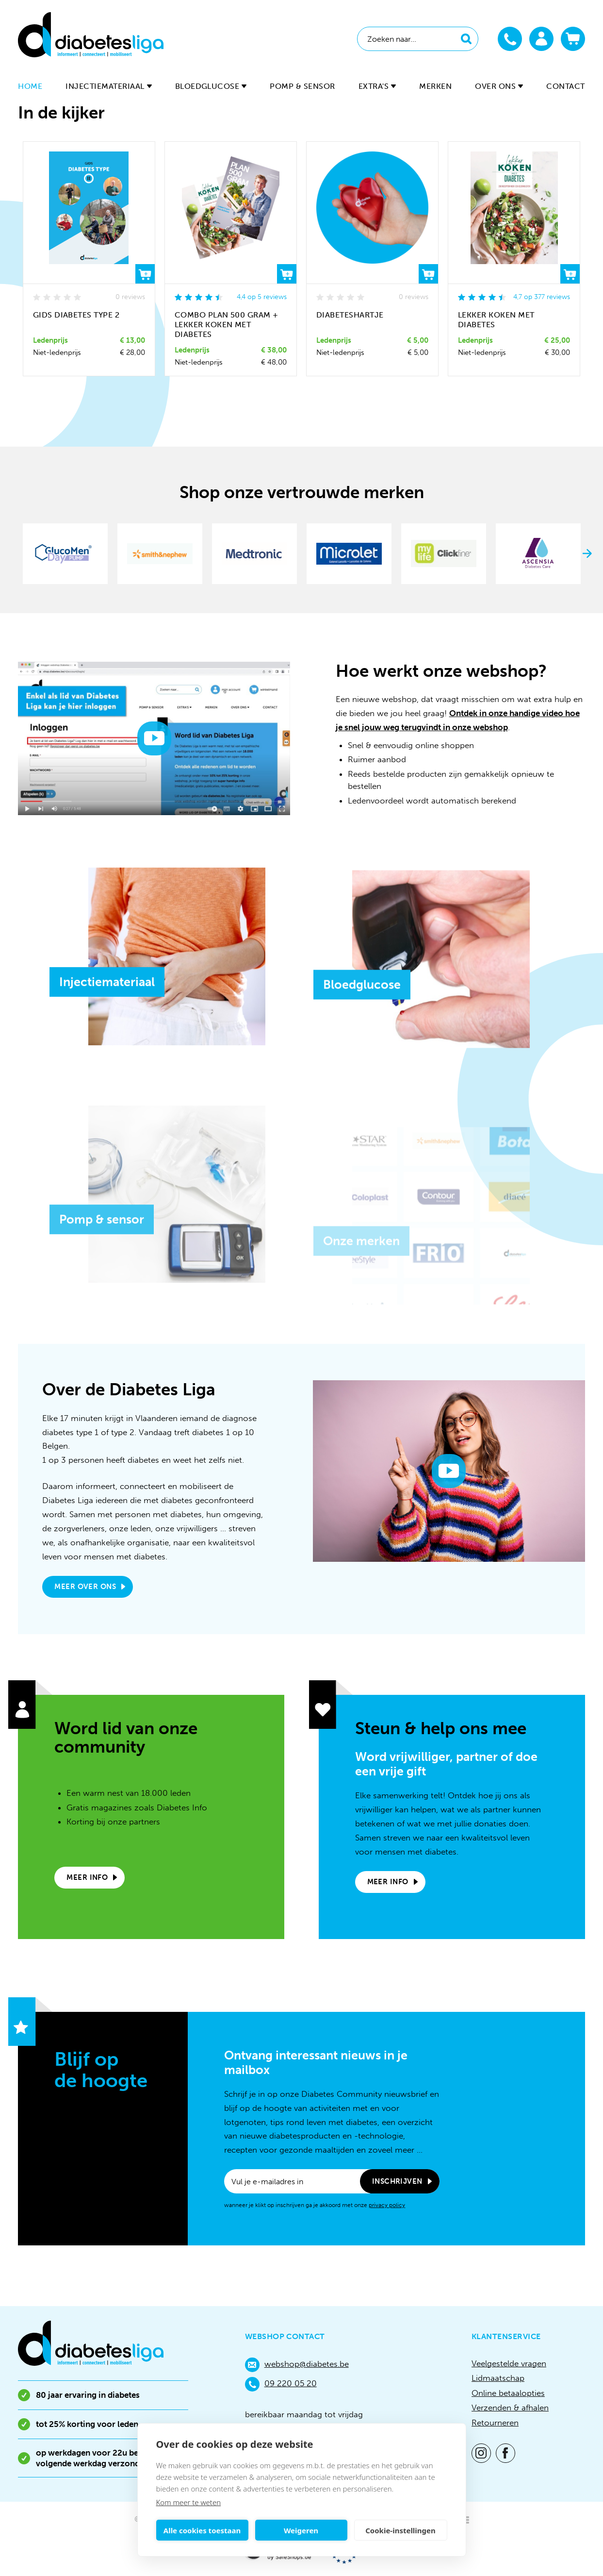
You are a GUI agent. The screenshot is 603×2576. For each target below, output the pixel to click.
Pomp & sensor (302, 86)
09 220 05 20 (281, 2384)
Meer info (87, 1877)
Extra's (377, 86)
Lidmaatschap (498, 2378)
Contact (565, 86)
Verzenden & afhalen (510, 2407)
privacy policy (387, 2205)
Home (30, 86)
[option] (65, 553)
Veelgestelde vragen (509, 2363)
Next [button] (587, 553)
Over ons (499, 86)
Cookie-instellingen (400, 2530)
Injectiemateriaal (108, 86)
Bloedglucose (211, 86)
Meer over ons (85, 1586)
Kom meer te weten (188, 2502)
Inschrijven (397, 2181)
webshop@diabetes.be (297, 2365)
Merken (435, 86)
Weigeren (301, 2530)
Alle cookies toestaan (202, 2530)
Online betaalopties (508, 2393)
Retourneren (495, 2422)
